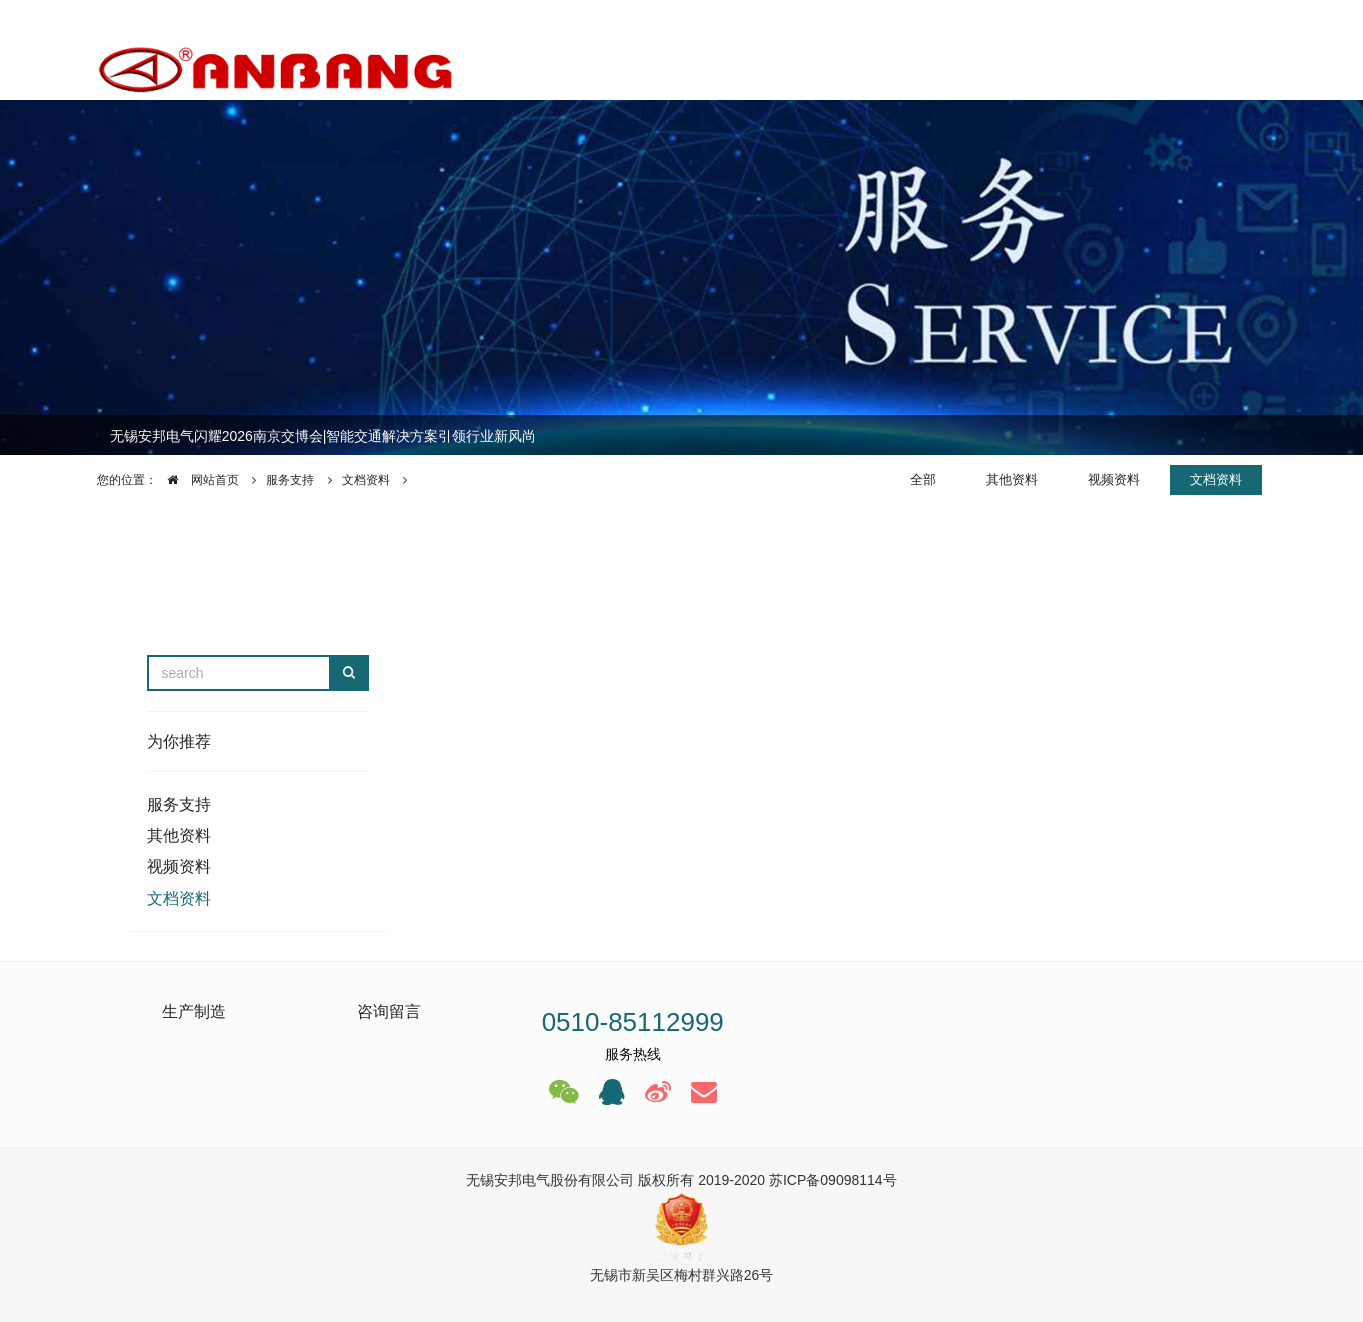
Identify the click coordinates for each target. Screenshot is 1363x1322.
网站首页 (198, 480)
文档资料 (366, 480)
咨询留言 (389, 1011)
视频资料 (1114, 479)
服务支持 (290, 480)
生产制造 (194, 1011)
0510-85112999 (633, 1022)
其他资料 (1012, 479)
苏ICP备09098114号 (833, 1180)
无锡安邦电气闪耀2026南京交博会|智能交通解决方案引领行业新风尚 (323, 436)
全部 (923, 479)
